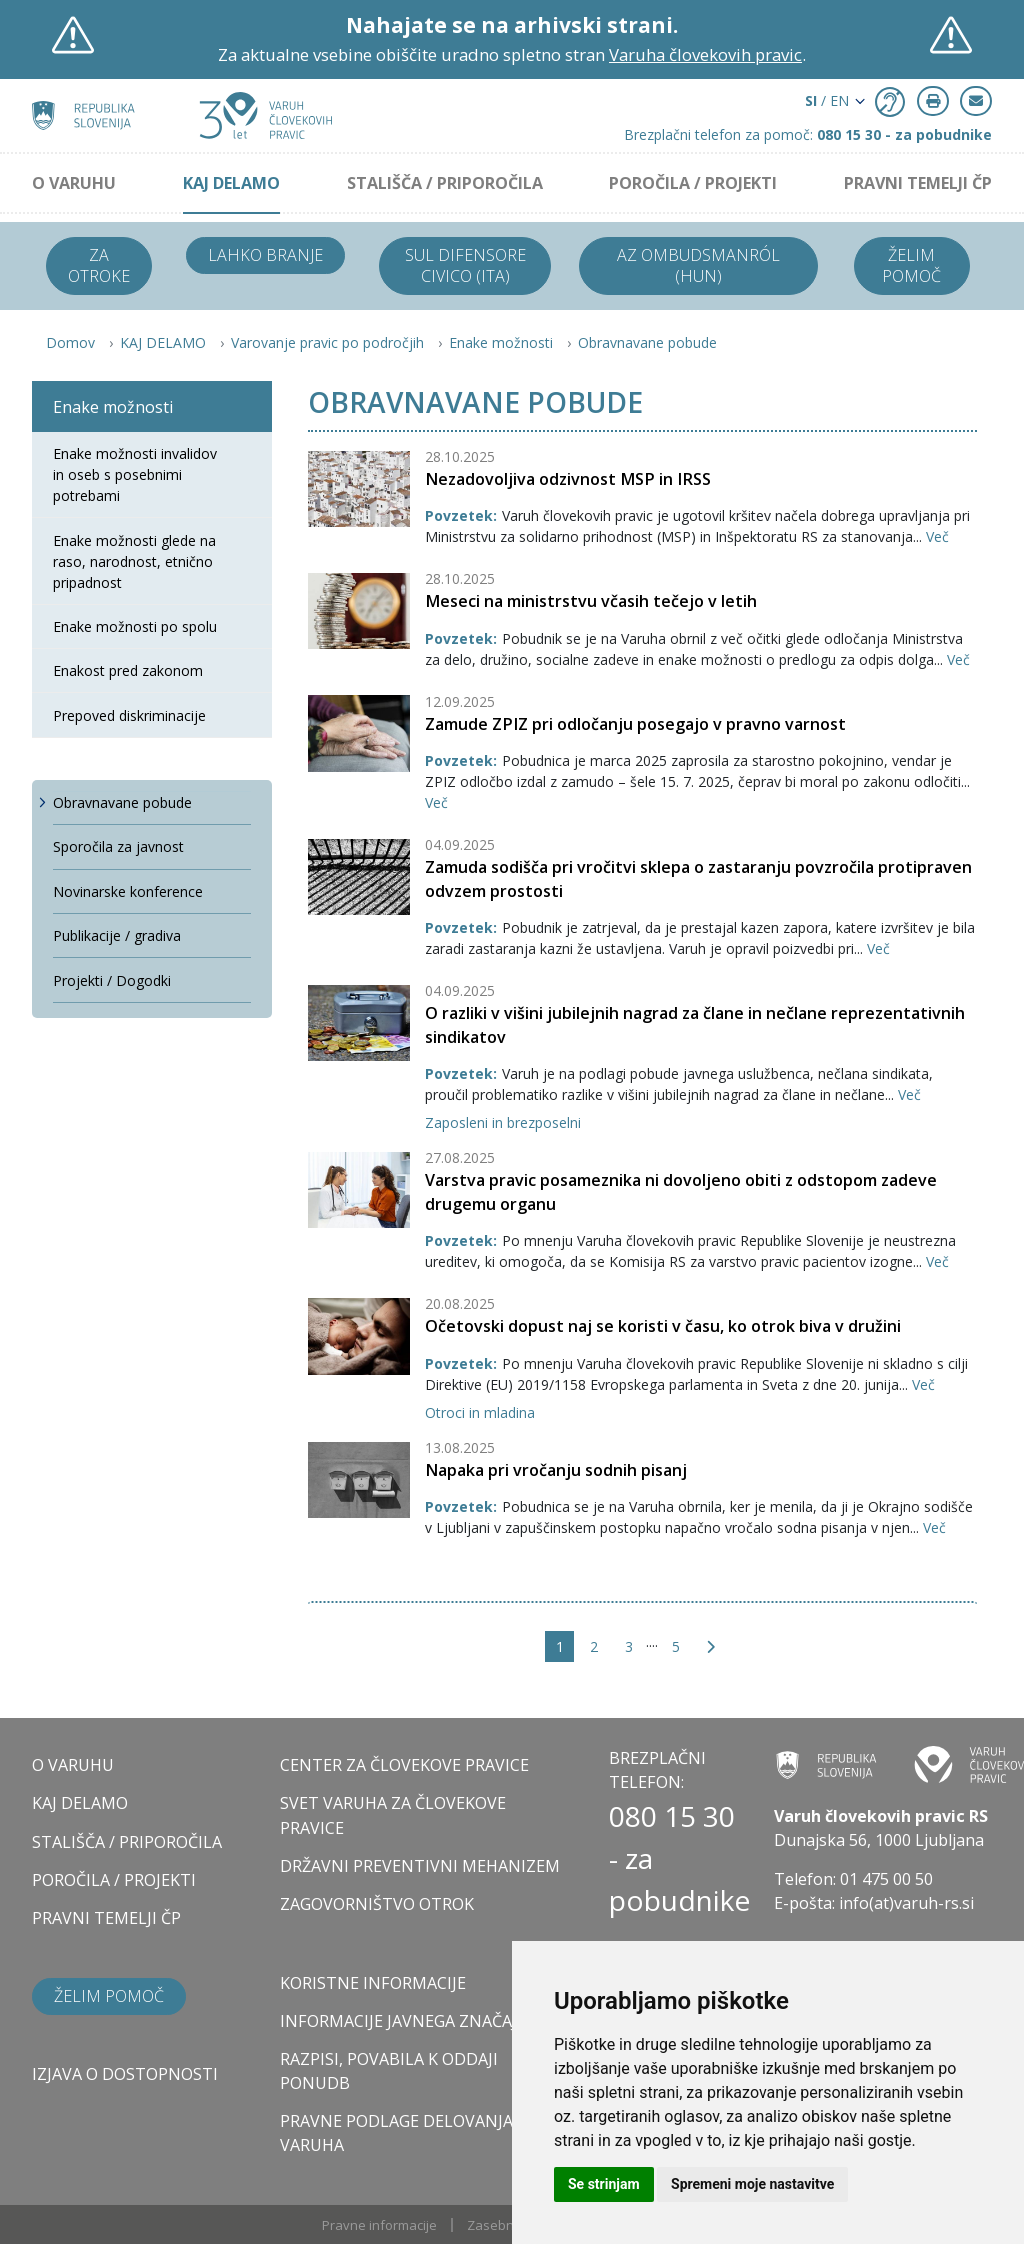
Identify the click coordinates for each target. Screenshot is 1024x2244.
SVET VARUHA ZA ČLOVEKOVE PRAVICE (393, 1815)
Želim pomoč (911, 265)
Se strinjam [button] (604, 2184)
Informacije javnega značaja (403, 2021)
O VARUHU (74, 183)
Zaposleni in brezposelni (503, 1122)
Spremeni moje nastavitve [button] (752, 2184)
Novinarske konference (128, 891)
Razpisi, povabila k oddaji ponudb (389, 2071)
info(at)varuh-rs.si (906, 1903)
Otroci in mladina (480, 1412)
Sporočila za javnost (118, 846)
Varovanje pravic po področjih (327, 342)
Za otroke (99, 265)
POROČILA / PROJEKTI (693, 183)
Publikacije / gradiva (117, 935)
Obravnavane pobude (647, 342)
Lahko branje (265, 255)
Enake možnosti (501, 342)
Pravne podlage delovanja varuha (396, 2133)
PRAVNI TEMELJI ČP (918, 183)
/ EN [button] (827, 100)
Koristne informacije (373, 1983)
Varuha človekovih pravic (705, 54)
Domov (70, 342)
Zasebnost (500, 2225)
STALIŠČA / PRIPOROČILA (445, 183)
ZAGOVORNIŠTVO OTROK (377, 1904)
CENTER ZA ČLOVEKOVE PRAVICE (404, 1765)
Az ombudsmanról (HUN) (698, 265)
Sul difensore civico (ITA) (465, 265)
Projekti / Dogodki (112, 980)
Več (937, 536)
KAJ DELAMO (231, 183)
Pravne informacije (379, 2225)
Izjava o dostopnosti (125, 2074)
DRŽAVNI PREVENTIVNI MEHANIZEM (420, 1866)
